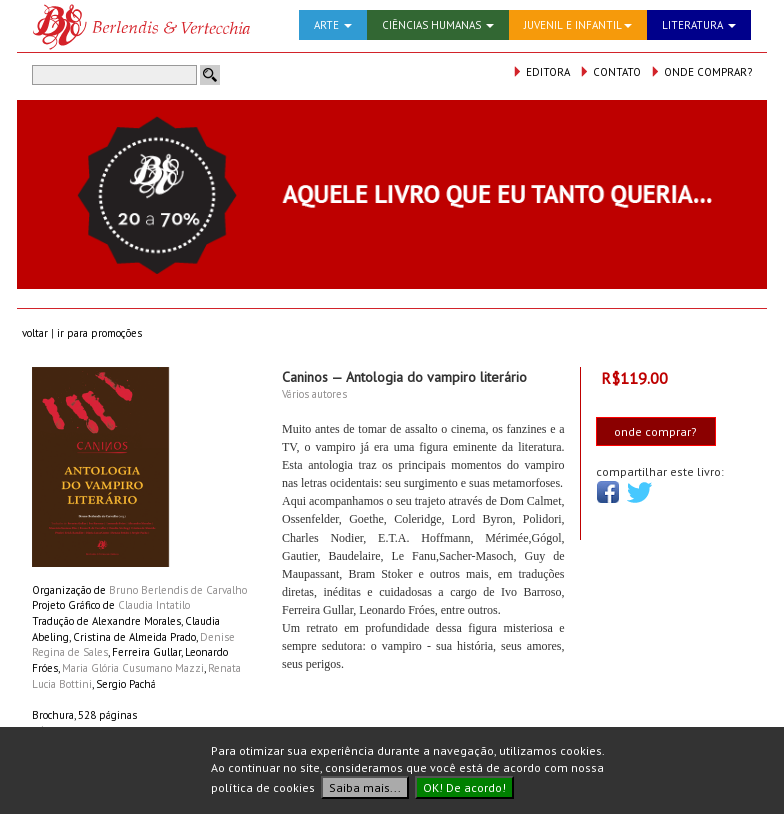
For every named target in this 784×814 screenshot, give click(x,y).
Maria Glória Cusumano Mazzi (133, 668)
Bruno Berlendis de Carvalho (178, 590)
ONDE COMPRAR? (701, 72)
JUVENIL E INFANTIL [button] (578, 25)
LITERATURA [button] (699, 25)
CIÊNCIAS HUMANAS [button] (438, 25)
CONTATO (610, 72)
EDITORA (541, 72)
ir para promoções (99, 333)
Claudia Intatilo (154, 605)
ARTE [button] (333, 25)
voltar (35, 333)
